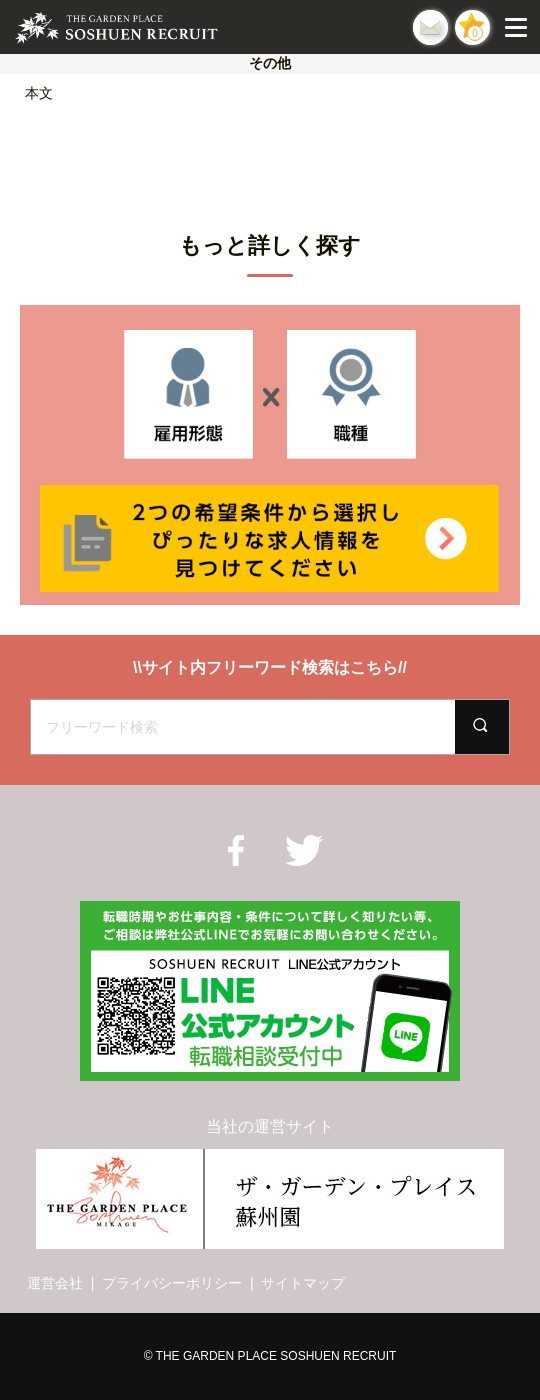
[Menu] (520, 27)
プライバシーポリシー (172, 1283)
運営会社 (55, 1283)
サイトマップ (303, 1283)
